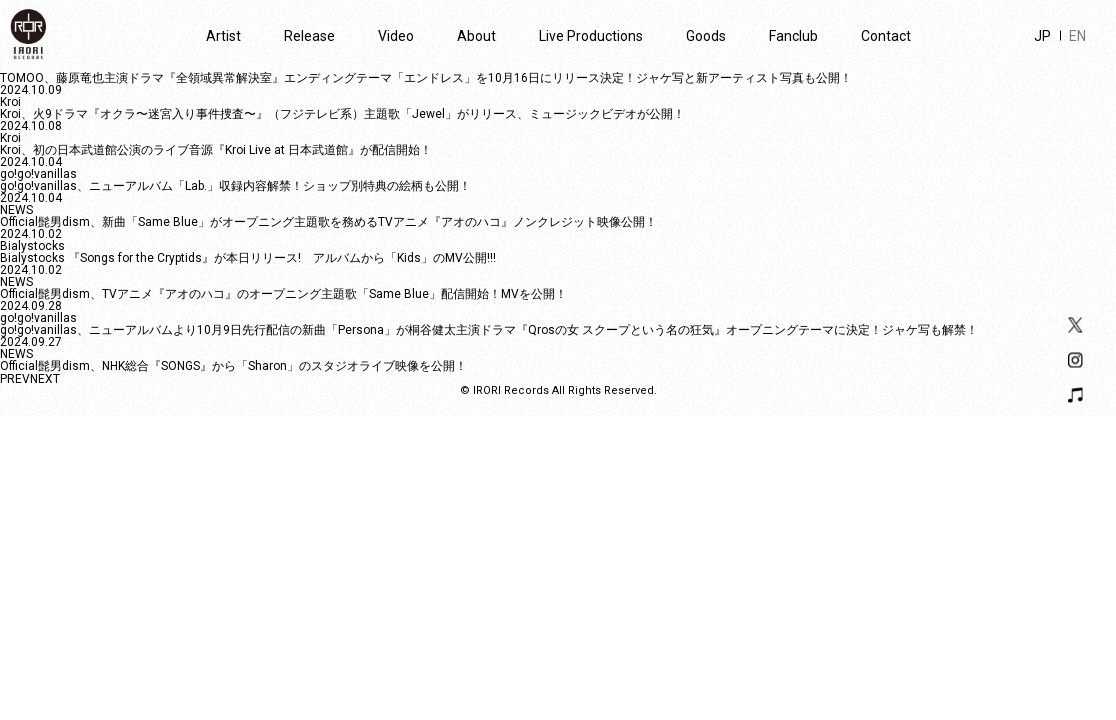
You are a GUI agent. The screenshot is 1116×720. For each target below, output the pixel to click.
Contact (886, 36)
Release (309, 36)
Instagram (1075, 360)
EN (1077, 36)
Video (396, 36)
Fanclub (793, 36)
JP (1042, 36)
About (476, 36)
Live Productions (591, 36)
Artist (223, 36)
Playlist (1075, 395)
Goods (706, 36)
